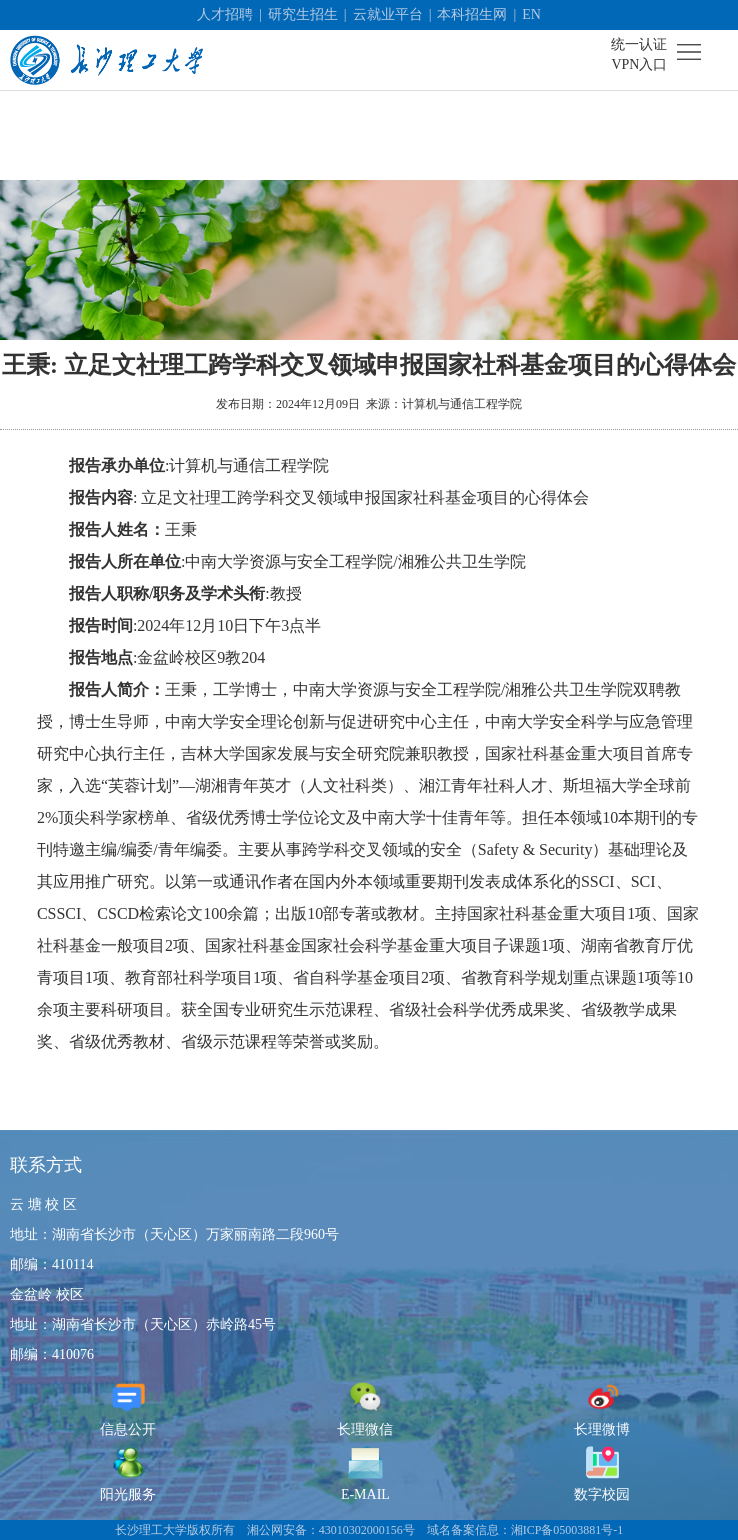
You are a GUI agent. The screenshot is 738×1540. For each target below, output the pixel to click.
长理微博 (602, 1408)
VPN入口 (639, 64)
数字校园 (602, 1473)
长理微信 (365, 1408)
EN (531, 14)
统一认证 (639, 44)
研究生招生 (303, 14)
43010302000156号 (367, 1530)
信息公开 (128, 1408)
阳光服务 (128, 1473)
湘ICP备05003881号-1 (567, 1530)
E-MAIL (365, 1473)
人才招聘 (225, 14)
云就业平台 (388, 14)
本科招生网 (472, 14)
